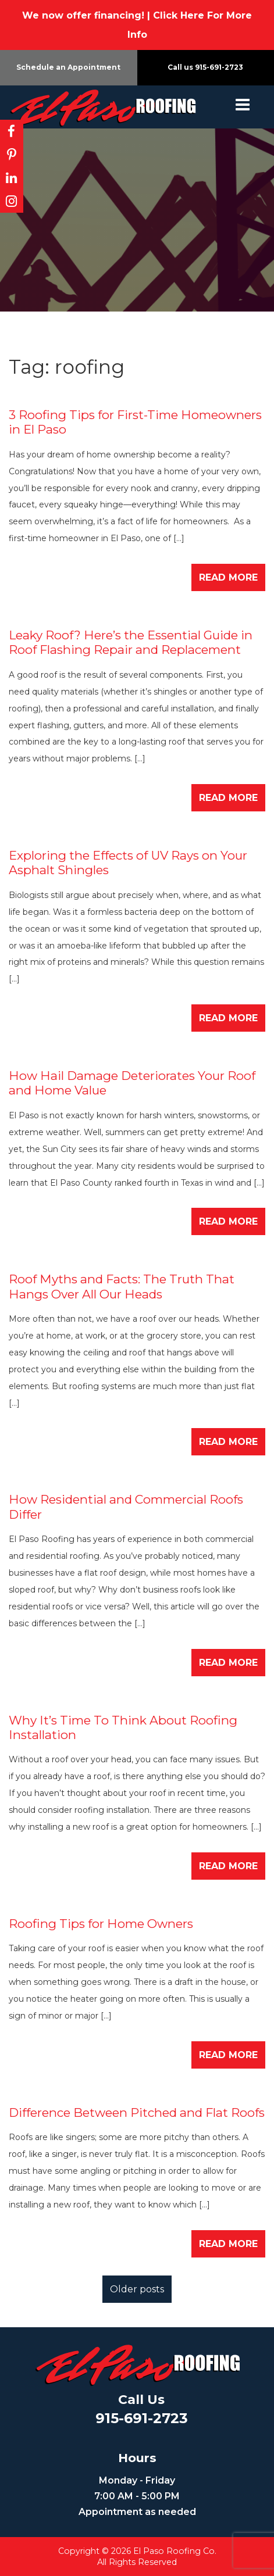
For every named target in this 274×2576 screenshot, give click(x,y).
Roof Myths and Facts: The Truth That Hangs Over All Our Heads (121, 1286)
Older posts (137, 2289)
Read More (228, 577)
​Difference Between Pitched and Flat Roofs (137, 2112)
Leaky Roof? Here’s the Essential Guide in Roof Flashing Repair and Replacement (130, 642)
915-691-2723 (219, 67)
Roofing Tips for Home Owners (101, 1923)
